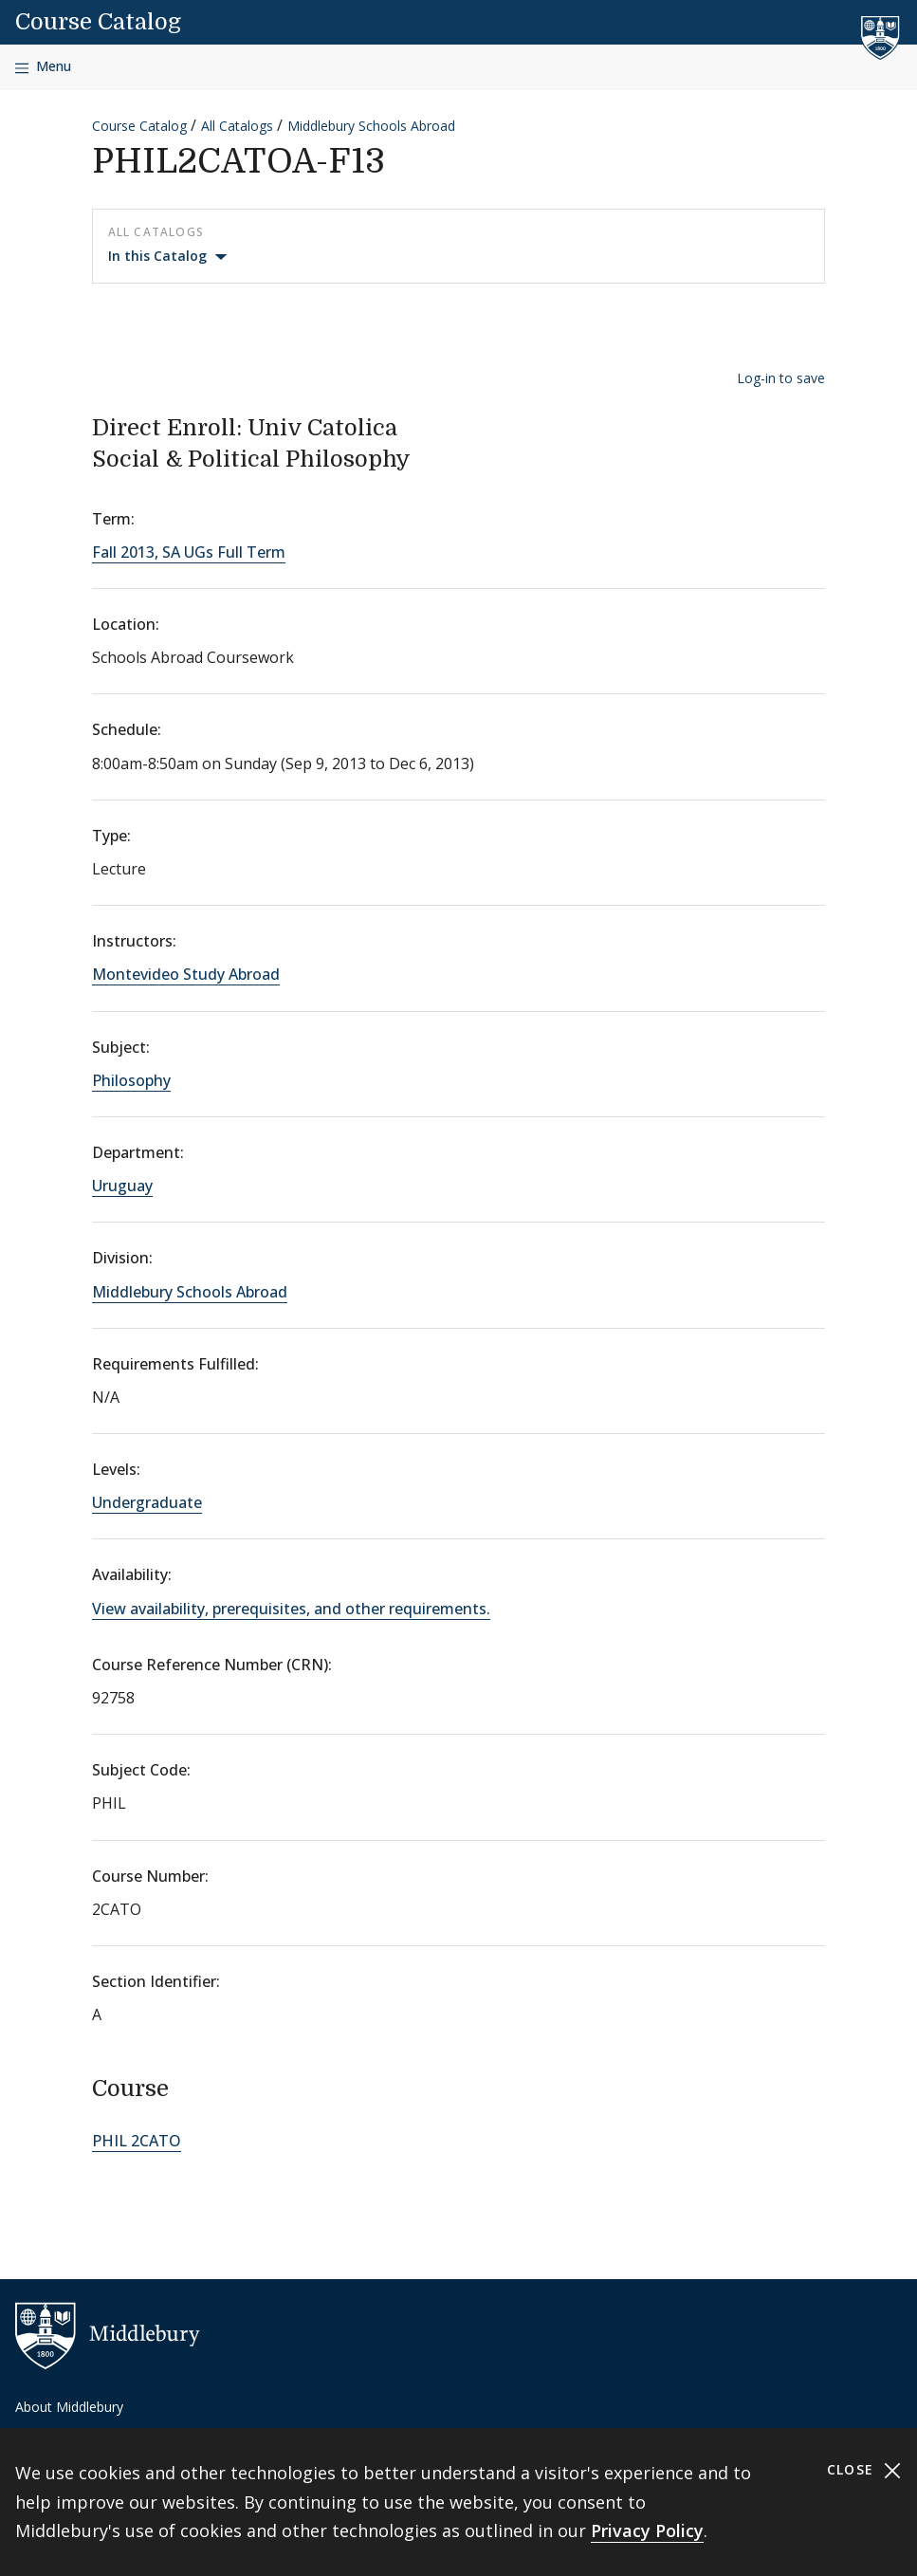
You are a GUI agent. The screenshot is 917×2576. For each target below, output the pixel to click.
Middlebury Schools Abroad (371, 126)
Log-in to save (781, 378)
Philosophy (131, 1080)
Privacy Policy (647, 2530)
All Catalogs (237, 126)
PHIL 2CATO (136, 2140)
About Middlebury (69, 2407)
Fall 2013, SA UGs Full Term (188, 552)
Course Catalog (98, 22)
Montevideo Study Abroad (186, 974)
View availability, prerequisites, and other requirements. (291, 1608)
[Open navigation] (43, 67)
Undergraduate (147, 1502)
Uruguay (122, 1185)
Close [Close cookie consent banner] (864, 2470)
